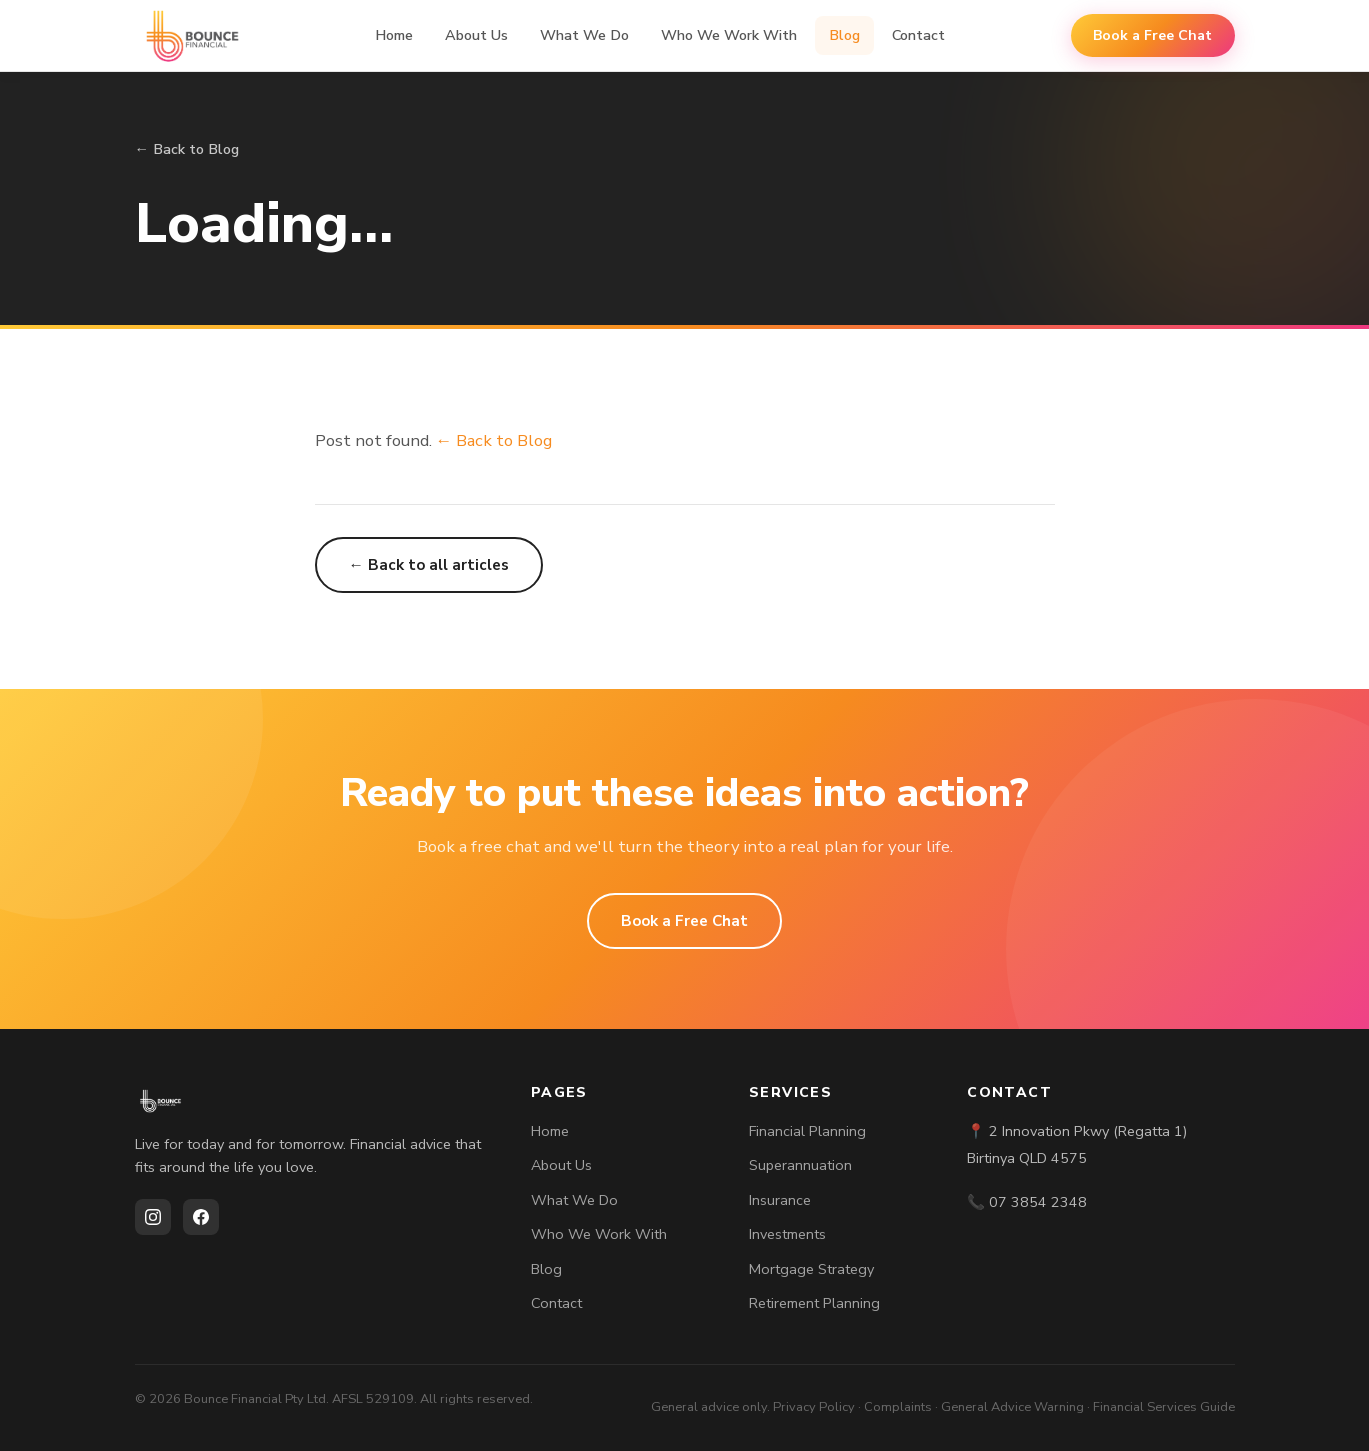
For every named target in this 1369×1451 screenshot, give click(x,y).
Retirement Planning (814, 1303)
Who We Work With (729, 35)
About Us (476, 35)
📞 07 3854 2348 (1027, 1202)
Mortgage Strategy (811, 1269)
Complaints (898, 1407)
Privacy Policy (814, 1407)
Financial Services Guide (1164, 1407)
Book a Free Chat (1152, 35)
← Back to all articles (429, 565)
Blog (844, 35)
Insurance (780, 1200)
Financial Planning (807, 1131)
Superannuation (800, 1165)
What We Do (584, 35)
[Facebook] (201, 1217)
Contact (918, 35)
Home (394, 35)
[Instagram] (153, 1217)
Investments (787, 1234)
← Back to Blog (187, 149)
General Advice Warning (1012, 1407)
